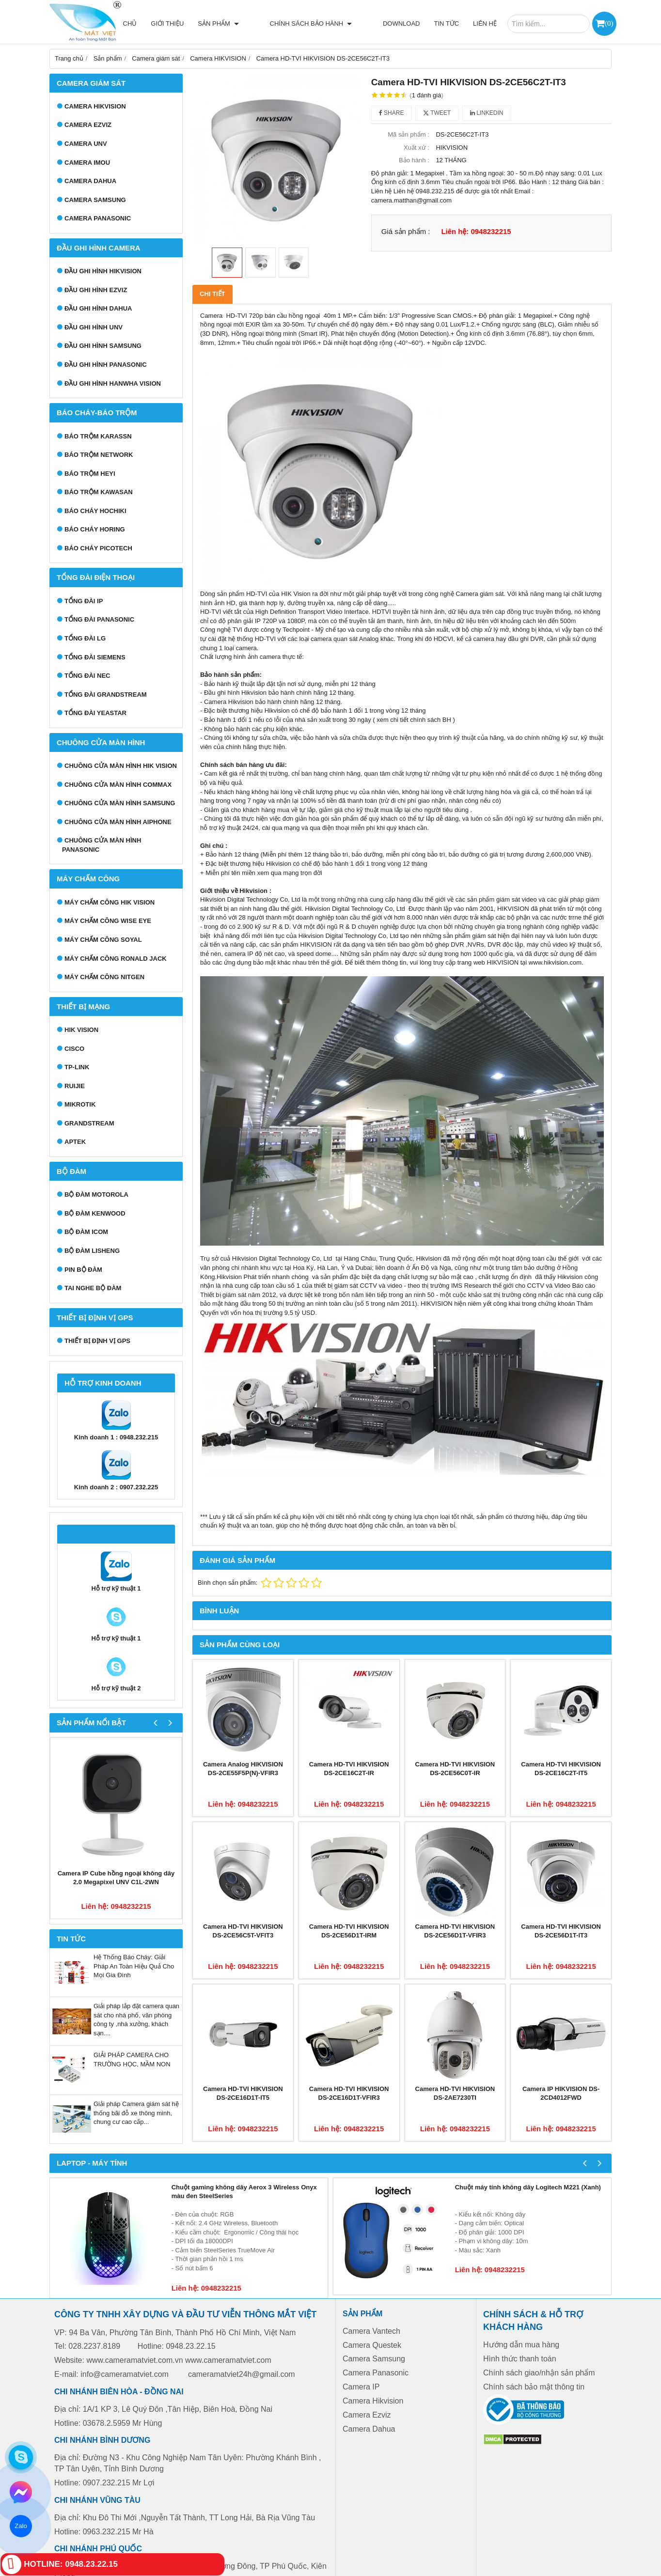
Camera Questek (372, 2345)
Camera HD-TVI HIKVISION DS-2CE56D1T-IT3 (561, 1931)
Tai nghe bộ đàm (92, 1288)
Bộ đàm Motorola (96, 1194)
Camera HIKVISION (95, 106)
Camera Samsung (95, 199)
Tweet (437, 112)
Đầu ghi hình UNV (93, 327)
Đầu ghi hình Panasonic (105, 364)
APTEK (75, 1141)
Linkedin (487, 112)
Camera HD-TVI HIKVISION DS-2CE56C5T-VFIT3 (243, 1931)
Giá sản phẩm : (405, 231)
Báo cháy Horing (94, 529)
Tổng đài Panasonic (99, 619)
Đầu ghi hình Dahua (98, 308)
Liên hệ (485, 23)
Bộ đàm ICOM (86, 1231)
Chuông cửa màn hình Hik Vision (120, 765)
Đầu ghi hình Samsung (103, 345)
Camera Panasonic (97, 218)
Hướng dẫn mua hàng (521, 2345)
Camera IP (361, 2387)
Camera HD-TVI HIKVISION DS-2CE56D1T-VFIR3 (455, 1931)
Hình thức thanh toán (519, 2359)
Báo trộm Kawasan (98, 492)
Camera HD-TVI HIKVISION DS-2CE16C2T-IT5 (561, 1769)
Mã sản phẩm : (408, 134)
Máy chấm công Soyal (103, 939)
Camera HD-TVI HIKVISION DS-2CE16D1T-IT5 (243, 2093)
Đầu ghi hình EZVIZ (95, 290)
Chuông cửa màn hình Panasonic (101, 845)
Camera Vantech (371, 2331)
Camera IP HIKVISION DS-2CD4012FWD (560, 2093)
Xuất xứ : (416, 147)
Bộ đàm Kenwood (95, 1213)
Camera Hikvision (373, 2401)
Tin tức (446, 23)
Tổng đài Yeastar (95, 713)
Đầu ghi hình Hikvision (103, 271)
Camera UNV (85, 143)
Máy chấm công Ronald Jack (115, 958)
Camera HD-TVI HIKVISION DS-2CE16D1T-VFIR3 (349, 2093)
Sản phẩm (252, 23)
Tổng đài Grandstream (105, 694)
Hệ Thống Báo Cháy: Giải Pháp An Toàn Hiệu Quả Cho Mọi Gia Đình (134, 1966)
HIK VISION (81, 1029)
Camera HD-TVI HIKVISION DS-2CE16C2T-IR (349, 1769)
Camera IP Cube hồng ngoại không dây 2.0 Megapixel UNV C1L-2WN (116, 1878)
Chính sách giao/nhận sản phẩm (539, 2373)
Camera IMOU (87, 162)
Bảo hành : (414, 160)
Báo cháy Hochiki (95, 511)
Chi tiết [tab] (212, 293)
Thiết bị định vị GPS (97, 1340)
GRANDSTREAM (89, 1123)
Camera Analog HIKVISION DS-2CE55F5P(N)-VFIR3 (243, 1769)
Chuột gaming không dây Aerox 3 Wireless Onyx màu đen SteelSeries (244, 2192)
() (609, 23)
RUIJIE (74, 1086)
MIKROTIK (79, 1104)
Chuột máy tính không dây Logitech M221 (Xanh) (528, 2187)
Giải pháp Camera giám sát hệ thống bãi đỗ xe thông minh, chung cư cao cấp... (136, 2112)
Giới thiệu (201, 23)
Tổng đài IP (83, 601)
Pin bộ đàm (83, 1269)
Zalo (21, 2526)
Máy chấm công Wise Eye (107, 920)
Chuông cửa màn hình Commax (118, 784)
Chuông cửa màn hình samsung (119, 803)
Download (401, 23)
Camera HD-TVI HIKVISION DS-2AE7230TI (455, 2093)
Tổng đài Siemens (95, 657)
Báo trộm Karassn (98, 436)
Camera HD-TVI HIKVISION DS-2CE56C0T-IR (455, 1769)
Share (391, 112)
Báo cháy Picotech (98, 548)
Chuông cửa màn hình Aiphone (118, 822)
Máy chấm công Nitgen (104, 977)
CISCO (74, 1048)
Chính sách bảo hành (328, 23)
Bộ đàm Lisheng (92, 1250)
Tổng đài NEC (87, 675)
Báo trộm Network (98, 454)
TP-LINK (76, 1067)
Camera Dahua (90, 181)
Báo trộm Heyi (89, 473)
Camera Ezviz (87, 124)
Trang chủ (152, 23)
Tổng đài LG (85, 638)
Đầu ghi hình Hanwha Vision (112, 383)
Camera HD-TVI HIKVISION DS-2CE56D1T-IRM (349, 1931)
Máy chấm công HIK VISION (109, 902)
